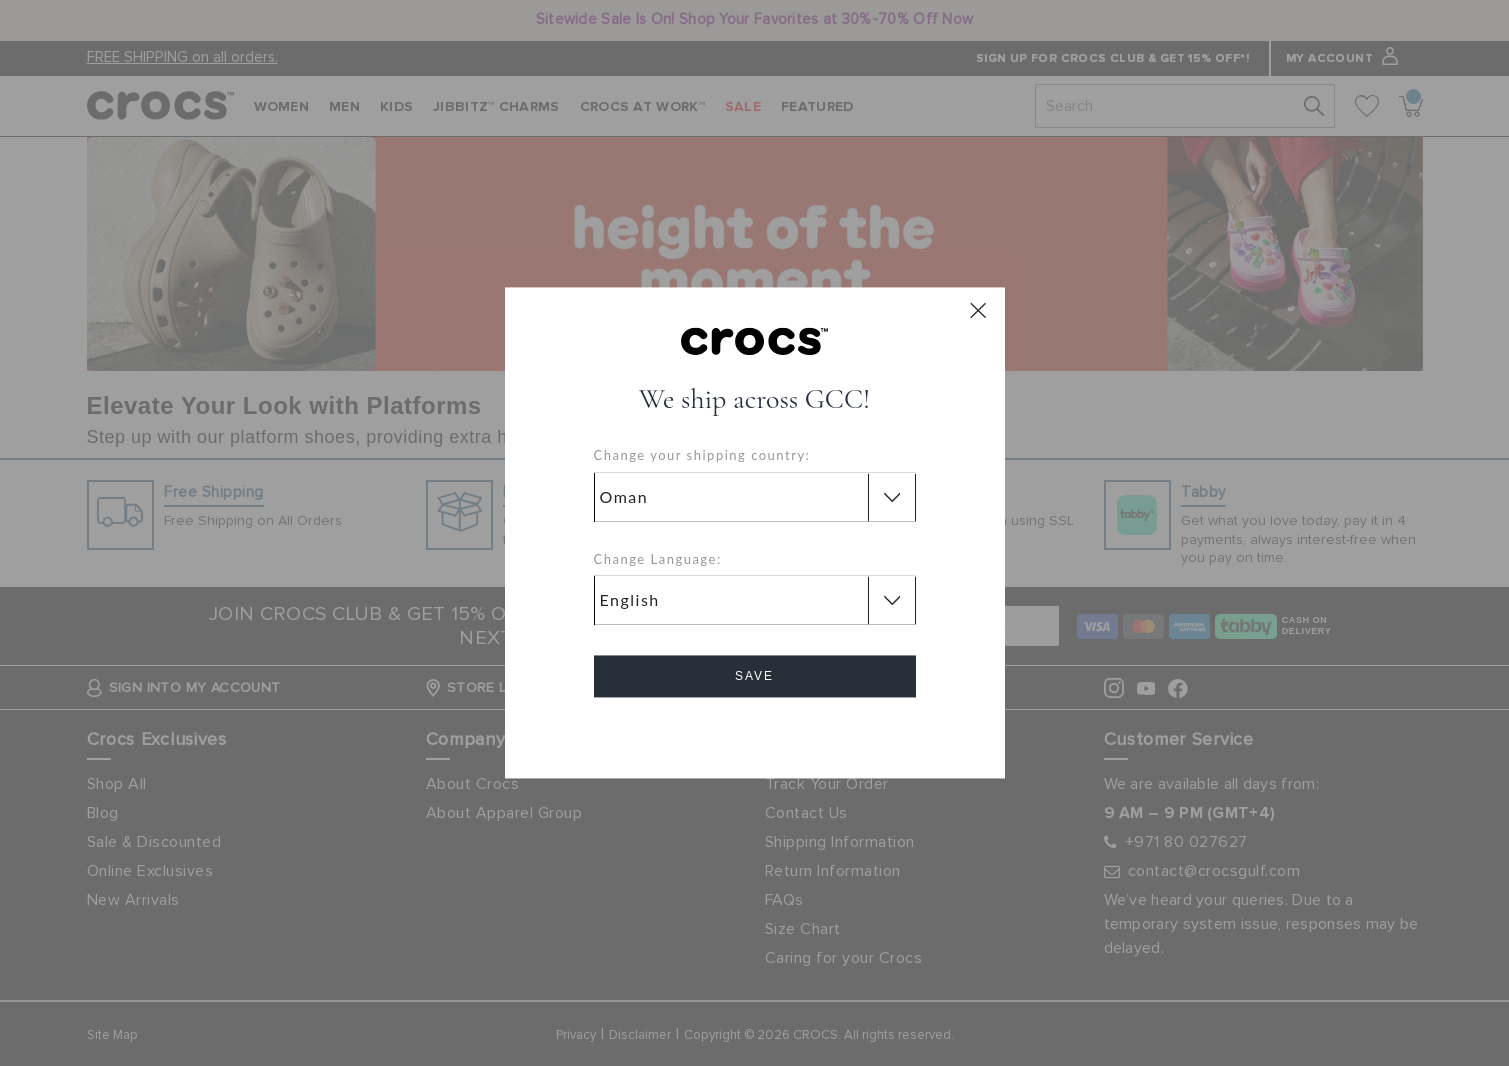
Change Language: (658, 559)
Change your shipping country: (702, 456)
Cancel (754, 733)
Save (754, 677)
